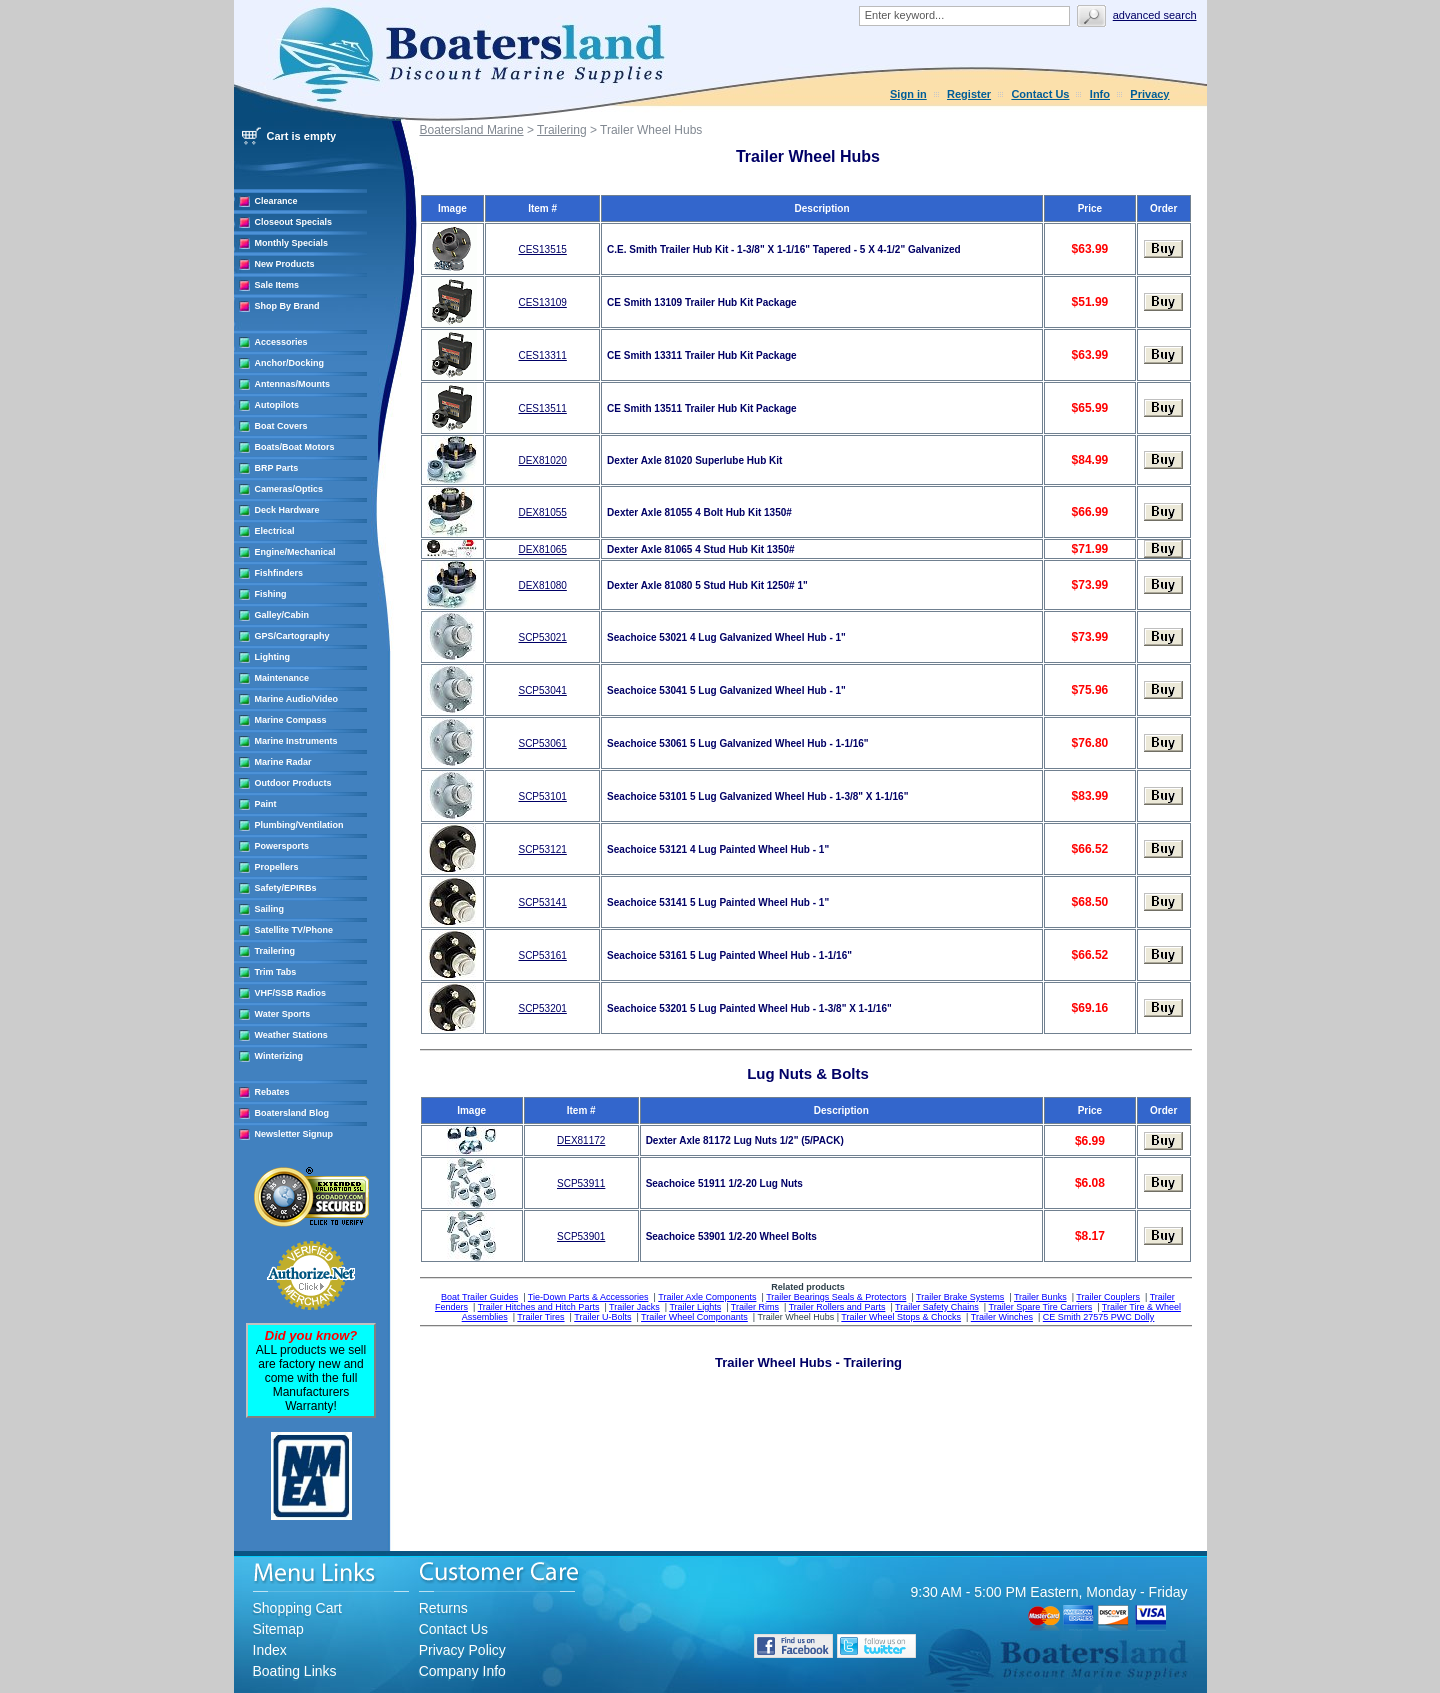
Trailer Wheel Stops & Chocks (901, 1317)
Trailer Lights (695, 1307)
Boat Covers (281, 426)
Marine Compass (291, 720)
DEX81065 (542, 549)
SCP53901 (581, 1236)
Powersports (282, 846)
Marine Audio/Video (297, 699)
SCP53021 (542, 637)
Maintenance (282, 678)
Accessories (281, 342)
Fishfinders (279, 573)
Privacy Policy (462, 1650)
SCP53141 (542, 902)
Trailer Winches (1002, 1317)
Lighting (273, 657)
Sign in (908, 94)
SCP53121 (542, 849)
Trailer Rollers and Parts (837, 1307)
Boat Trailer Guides (479, 1297)
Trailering (275, 951)
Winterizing (279, 1056)
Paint (266, 804)
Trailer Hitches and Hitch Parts (539, 1307)
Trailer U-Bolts (602, 1317)
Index (270, 1650)
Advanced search (1155, 15)
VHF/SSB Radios (291, 993)
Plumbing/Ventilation (299, 825)
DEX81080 (542, 585)
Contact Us (1040, 94)
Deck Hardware (287, 510)
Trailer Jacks (634, 1307)
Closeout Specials (294, 222)
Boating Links (295, 1671)
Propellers (277, 867)
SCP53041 (542, 690)
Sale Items (277, 285)
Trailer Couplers (1108, 1297)
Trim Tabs (276, 972)
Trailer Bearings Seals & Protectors (836, 1297)
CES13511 (542, 408)
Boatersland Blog (292, 1113)
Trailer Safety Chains (937, 1307)
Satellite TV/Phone (294, 930)
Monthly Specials (292, 243)
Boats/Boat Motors (295, 447)
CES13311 (542, 355)
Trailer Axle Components (707, 1297)
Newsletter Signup (294, 1134)
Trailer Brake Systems (960, 1297)
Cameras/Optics (289, 489)
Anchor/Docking (290, 363)
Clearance (276, 201)
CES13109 (542, 302)
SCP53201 (542, 1008)
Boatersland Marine (472, 130)
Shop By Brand (287, 306)
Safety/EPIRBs (286, 888)
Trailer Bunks (1040, 1297)
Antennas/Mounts (293, 384)
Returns (443, 1608)
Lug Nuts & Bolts (808, 1073)
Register (969, 94)
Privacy (1149, 94)
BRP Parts (277, 468)
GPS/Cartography (292, 636)
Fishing (271, 594)
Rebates (272, 1092)
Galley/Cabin (282, 615)
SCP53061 (542, 743)
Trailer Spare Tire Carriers (1040, 1307)
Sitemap (278, 1629)
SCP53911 (581, 1183)
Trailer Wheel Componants (694, 1317)
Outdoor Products (293, 783)
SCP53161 (542, 955)
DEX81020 (542, 460)
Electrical (275, 531)
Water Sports (283, 1014)
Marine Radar (283, 762)
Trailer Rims (755, 1307)
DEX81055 (542, 512)
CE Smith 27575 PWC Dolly (1099, 1317)
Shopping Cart (298, 1608)
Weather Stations (291, 1035)
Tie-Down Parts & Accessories (588, 1297)
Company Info (462, 1671)
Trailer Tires (540, 1317)
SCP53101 (542, 796)
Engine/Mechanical (295, 552)
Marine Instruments (296, 741)
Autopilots (277, 405)
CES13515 (542, 249)
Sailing (270, 909)
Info (1100, 94)
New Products (285, 264)
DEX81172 (581, 1140)
